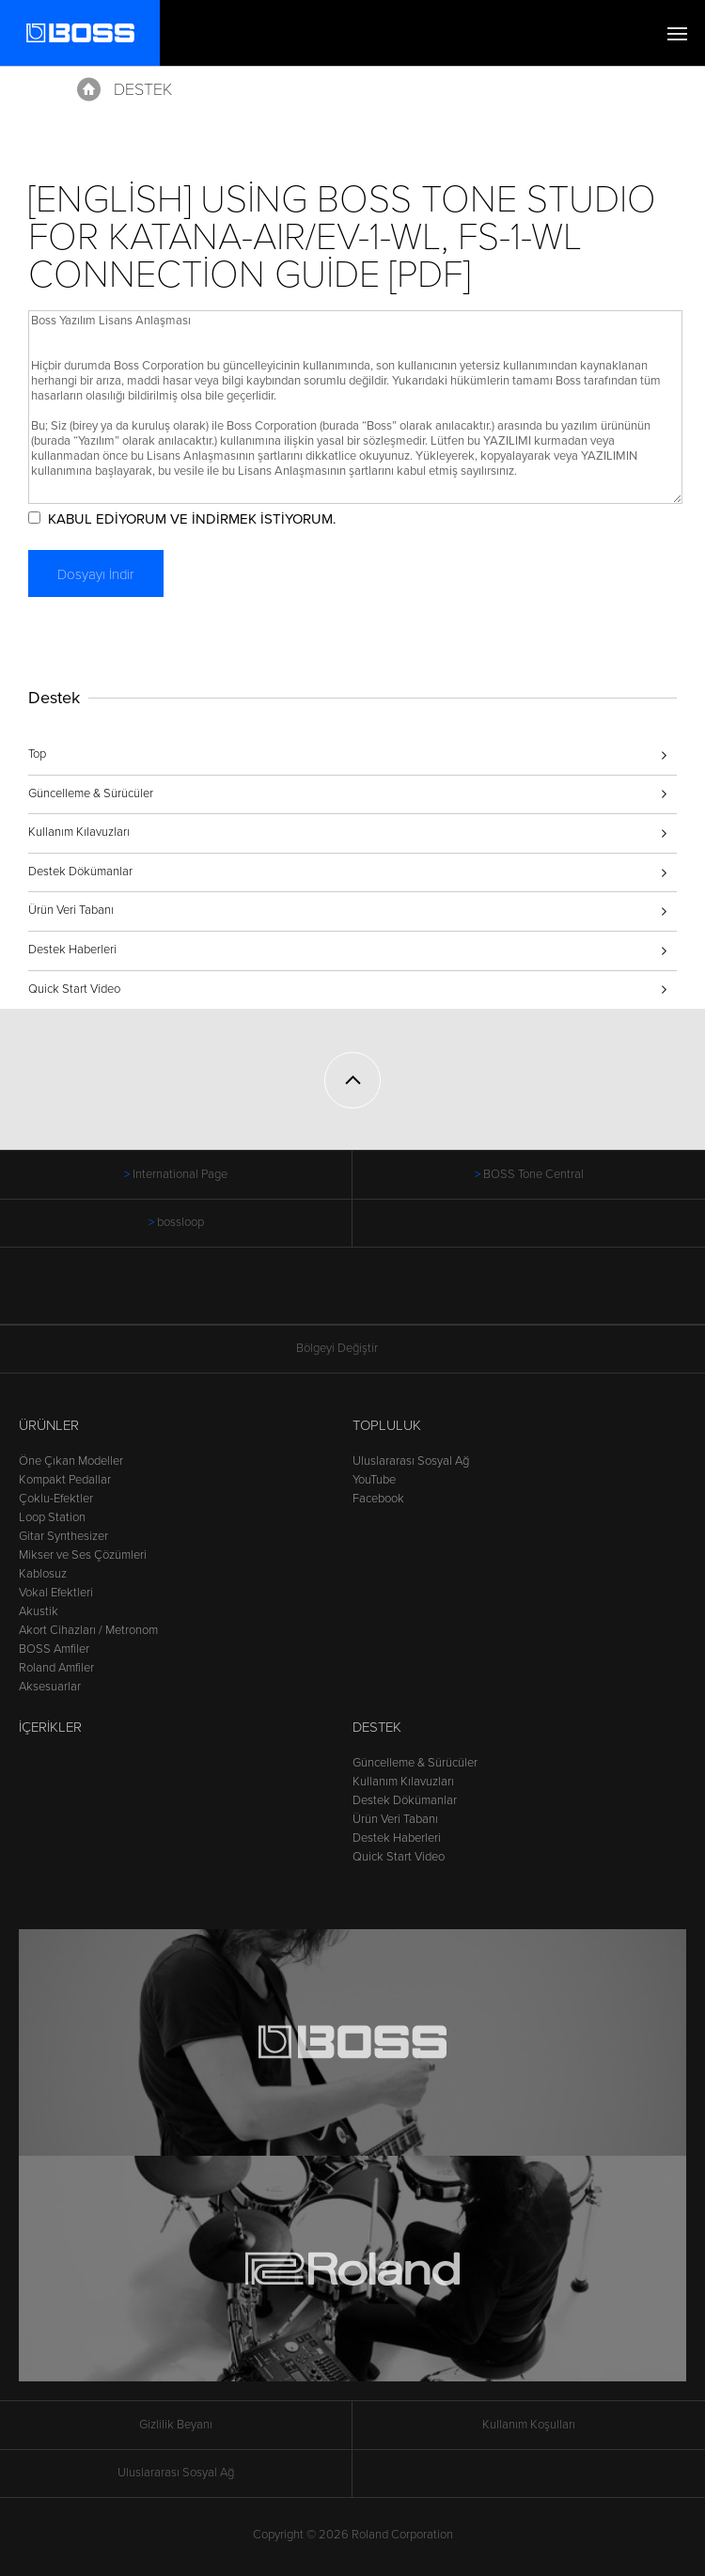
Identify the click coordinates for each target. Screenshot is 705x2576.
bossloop (180, 1222)
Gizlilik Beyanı (175, 2424)
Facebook (378, 1498)
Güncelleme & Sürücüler (90, 793)
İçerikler (50, 1727)
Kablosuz (43, 1573)
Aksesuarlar (50, 1686)
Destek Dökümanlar (80, 871)
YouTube (374, 1479)
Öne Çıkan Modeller (71, 1461)
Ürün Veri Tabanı (71, 910)
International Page (180, 1174)
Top (37, 754)
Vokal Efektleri (56, 1592)
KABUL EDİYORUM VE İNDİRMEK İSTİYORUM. (192, 518)
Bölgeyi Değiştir (352, 1349)
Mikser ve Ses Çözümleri (83, 1555)
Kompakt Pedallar (65, 1479)
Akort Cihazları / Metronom (88, 1630)
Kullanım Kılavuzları (79, 832)
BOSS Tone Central (533, 1174)
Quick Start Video (74, 989)
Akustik (38, 1611)
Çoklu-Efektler (56, 1498)
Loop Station (52, 1517)
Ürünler (49, 1425)
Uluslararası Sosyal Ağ (410, 1461)
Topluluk (386, 1425)
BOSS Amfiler (54, 1649)
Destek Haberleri (72, 949)
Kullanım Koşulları (528, 2424)
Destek (143, 89)
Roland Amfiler (56, 1667)
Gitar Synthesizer (63, 1536)
